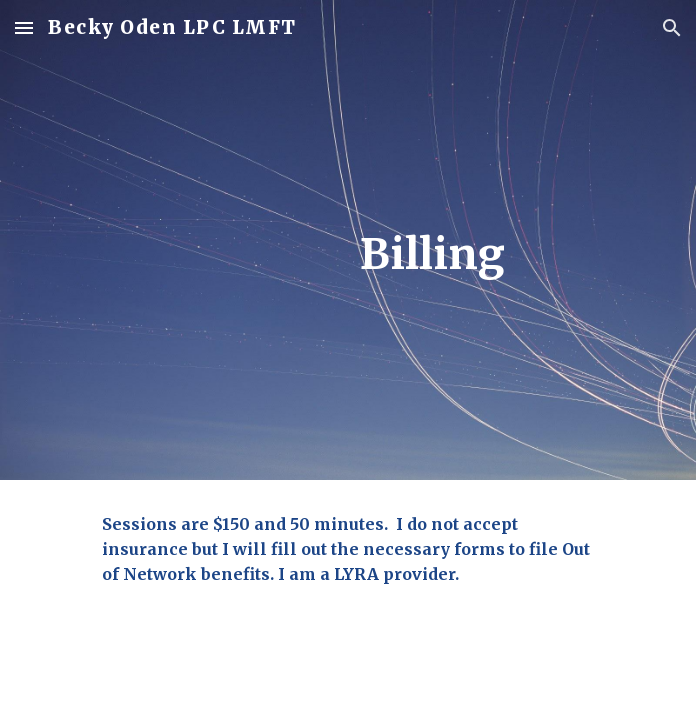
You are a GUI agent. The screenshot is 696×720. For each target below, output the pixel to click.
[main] (347, 254)
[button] (24, 27)
